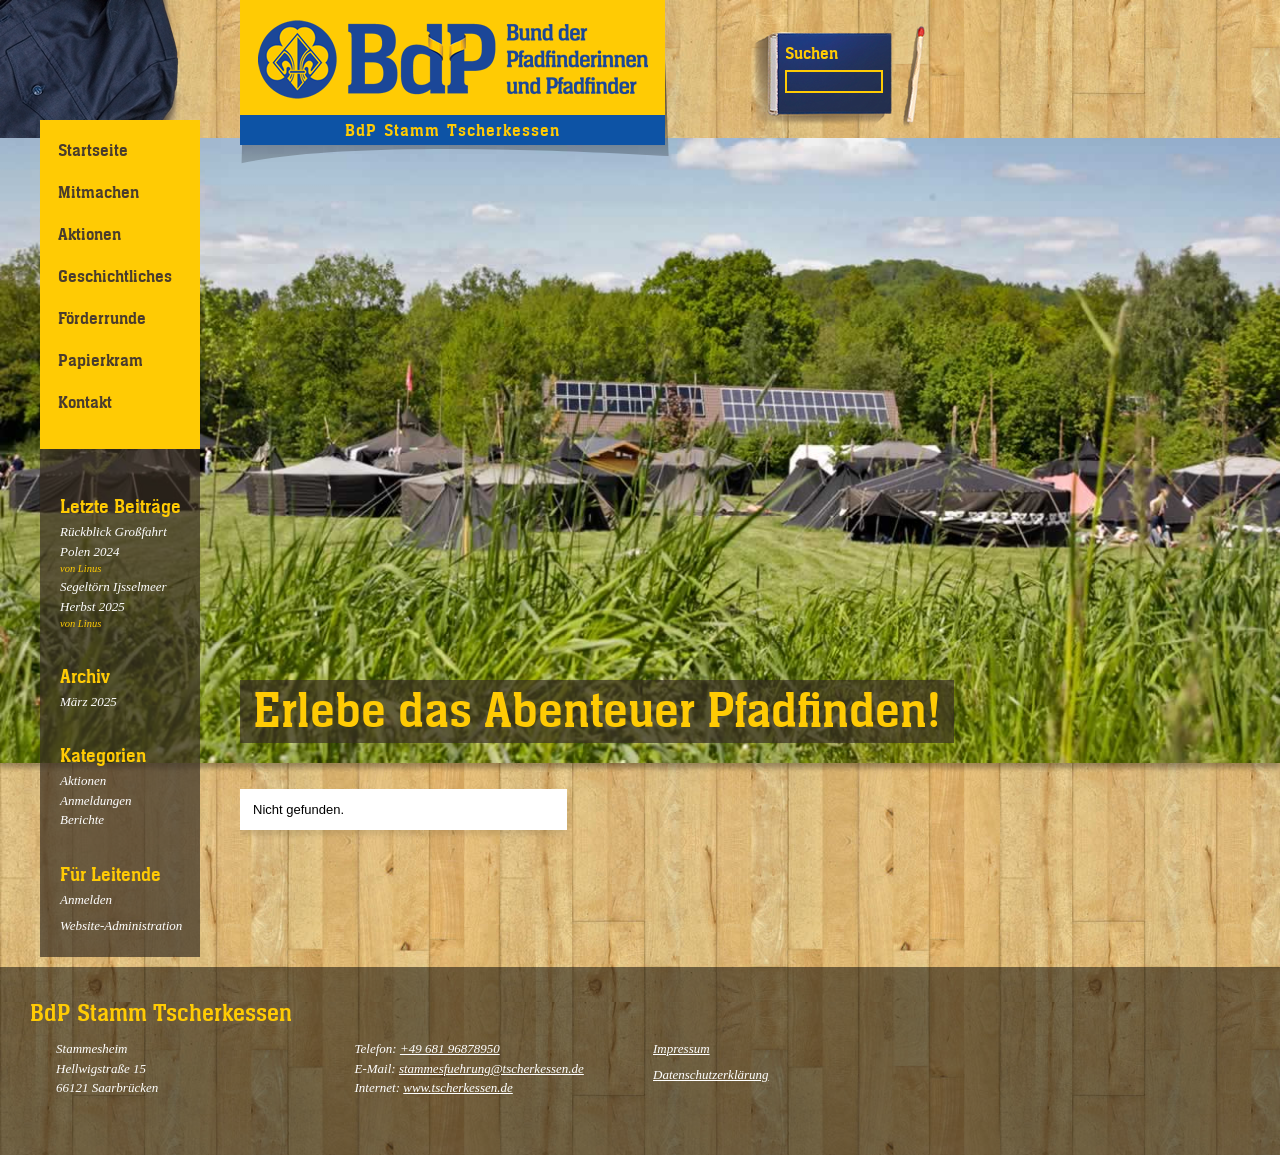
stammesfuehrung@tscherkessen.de (491, 1068)
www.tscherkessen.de (458, 1087)
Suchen (811, 53)
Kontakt (85, 402)
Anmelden (86, 899)
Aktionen (89, 234)
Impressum (681, 1048)
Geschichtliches (115, 276)
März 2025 (88, 701)
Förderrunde (102, 318)
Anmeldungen (95, 800)
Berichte (82, 819)
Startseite (93, 150)
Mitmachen (98, 192)
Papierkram (100, 360)
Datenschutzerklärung (711, 1074)
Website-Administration (121, 925)
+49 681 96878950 (450, 1048)
